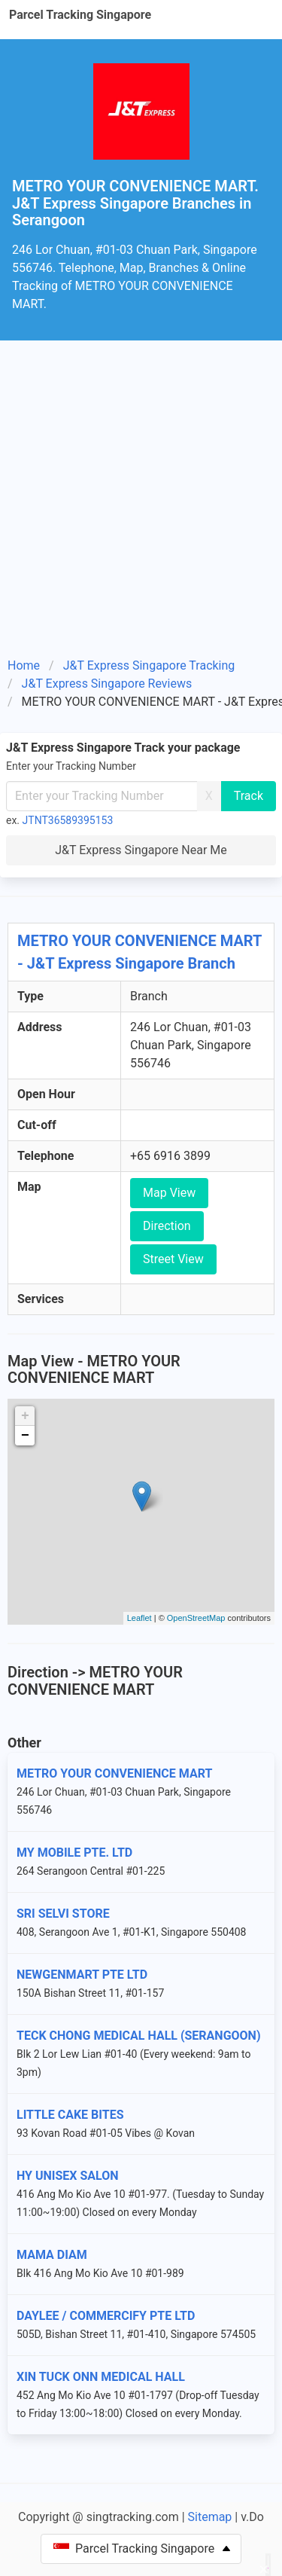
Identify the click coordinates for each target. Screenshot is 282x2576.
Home (24, 665)
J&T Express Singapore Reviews (107, 683)
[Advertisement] (141, 489)
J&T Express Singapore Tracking (149, 665)
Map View (169, 1193)
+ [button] (25, 1416)
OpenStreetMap (196, 1617)
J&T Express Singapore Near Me (140, 850)
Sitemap (210, 2517)
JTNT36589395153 (68, 820)
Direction (167, 1226)
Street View (173, 1259)
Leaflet (139, 1617)
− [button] (25, 1436)
